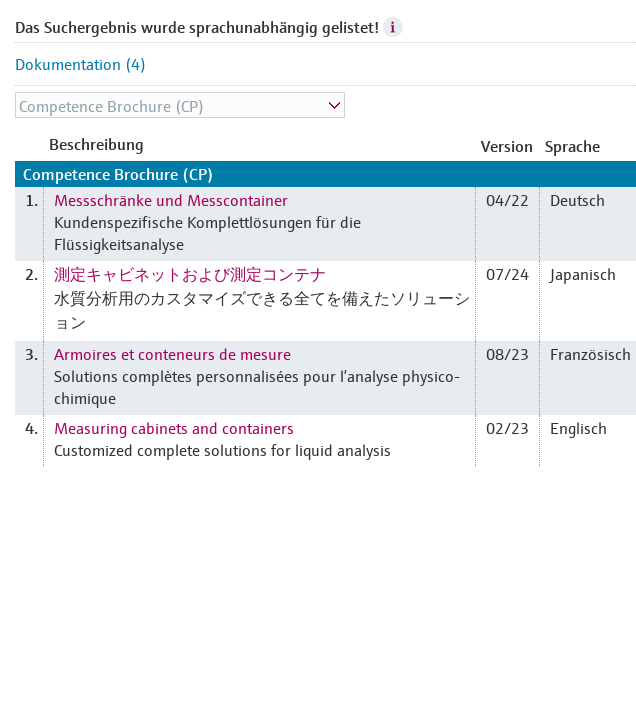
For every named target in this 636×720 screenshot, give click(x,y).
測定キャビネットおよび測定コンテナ (190, 273)
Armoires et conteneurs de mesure (172, 353)
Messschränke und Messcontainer (171, 199)
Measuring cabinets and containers (174, 427)
